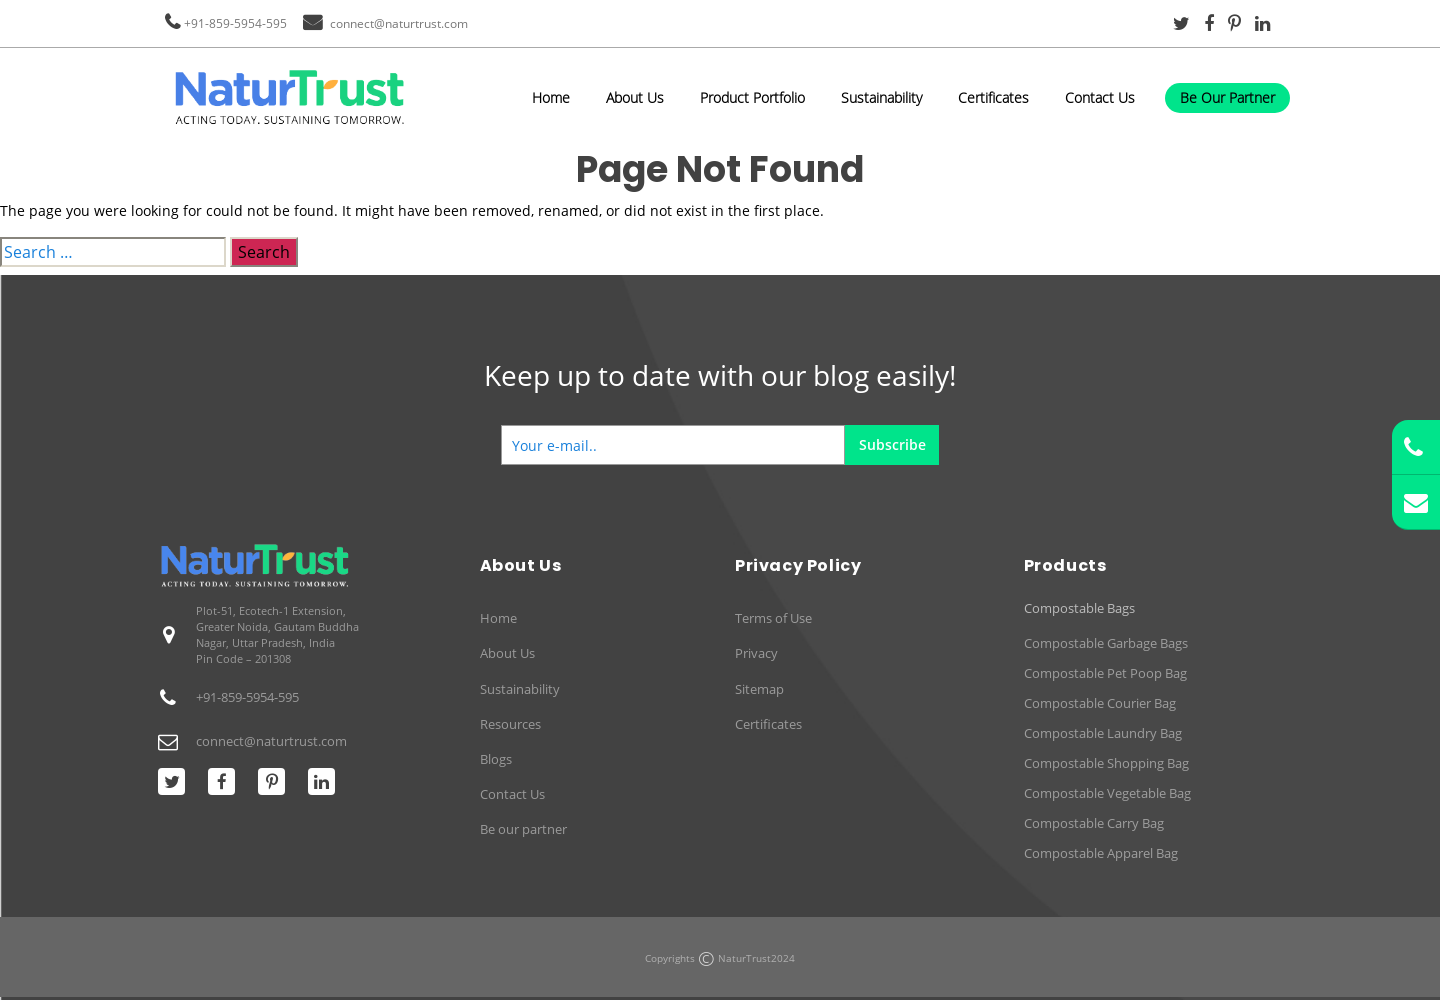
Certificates (993, 97)
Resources (510, 724)
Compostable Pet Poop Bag (1105, 673)
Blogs (496, 759)
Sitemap (759, 689)
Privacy (756, 653)
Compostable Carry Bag (1094, 823)
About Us (635, 97)
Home (551, 97)
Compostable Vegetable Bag (1107, 793)
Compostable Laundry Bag (1103, 733)
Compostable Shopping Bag (1106, 763)
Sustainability (881, 97)
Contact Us (1100, 97)
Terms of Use (773, 618)
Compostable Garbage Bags (1106, 643)
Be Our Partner (1227, 97)
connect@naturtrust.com (399, 23)
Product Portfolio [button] (752, 97)
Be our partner (523, 829)
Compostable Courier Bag (1100, 703)
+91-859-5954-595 (235, 23)
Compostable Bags (1079, 608)
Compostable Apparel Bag (1101, 853)
